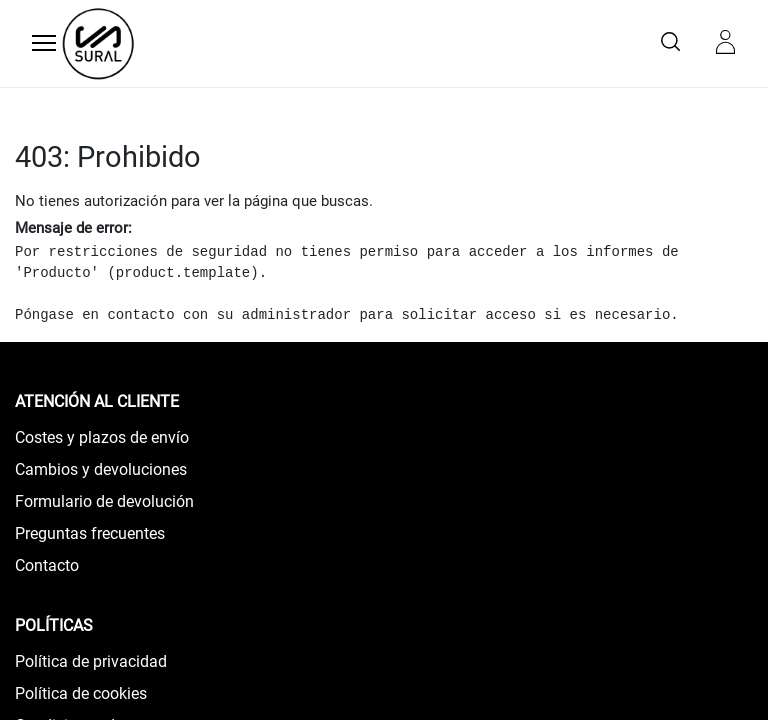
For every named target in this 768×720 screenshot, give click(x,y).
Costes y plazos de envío (102, 437)
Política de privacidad (91, 661)
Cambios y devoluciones (101, 469)
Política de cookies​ (81, 693)
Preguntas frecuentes (90, 533)
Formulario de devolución (104, 501)
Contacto (47, 565)
